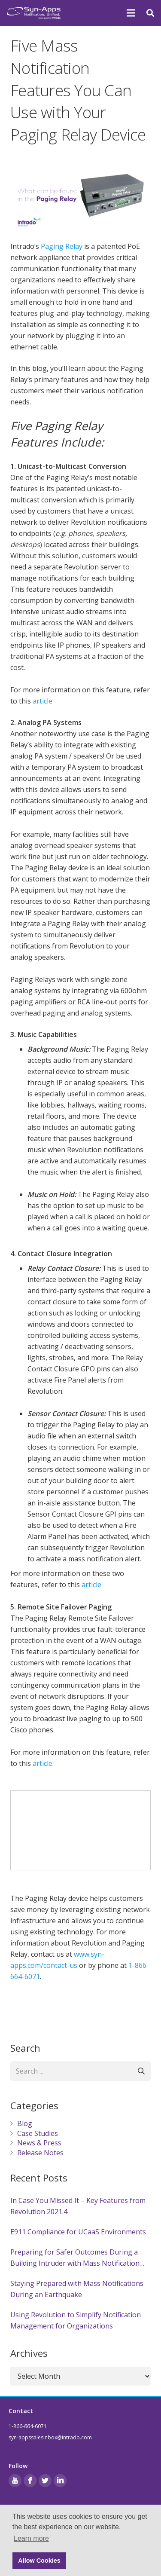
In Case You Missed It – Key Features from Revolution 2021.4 (78, 2206)
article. (43, 1763)
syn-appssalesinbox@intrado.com (50, 2437)
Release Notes (40, 2152)
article (42, 701)
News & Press (39, 2143)
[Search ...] (80, 2071)
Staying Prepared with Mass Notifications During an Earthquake (76, 2289)
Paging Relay (61, 246)
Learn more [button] (31, 2538)
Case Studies (37, 2133)
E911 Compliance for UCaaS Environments (78, 2231)
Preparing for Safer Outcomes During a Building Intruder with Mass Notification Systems (75, 2258)
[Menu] (131, 13)
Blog (24, 2123)
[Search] (141, 2071)
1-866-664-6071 (28, 2426)
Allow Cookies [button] (39, 2560)
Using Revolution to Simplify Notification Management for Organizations (75, 2320)
